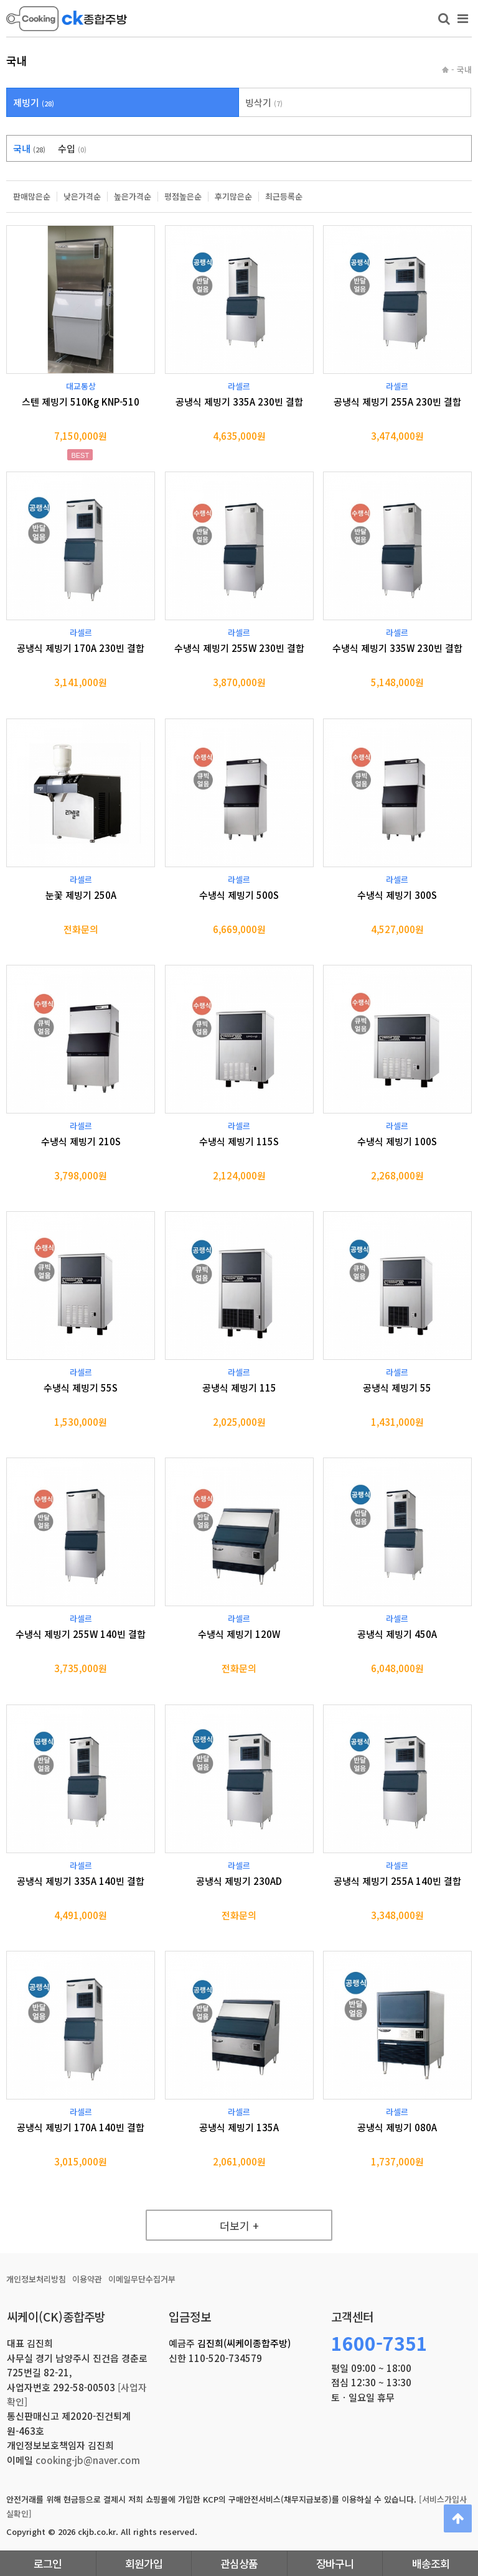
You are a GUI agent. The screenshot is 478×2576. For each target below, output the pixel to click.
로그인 (48, 2563)
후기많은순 (233, 197)
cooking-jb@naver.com (87, 2460)
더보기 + (239, 2225)
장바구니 (335, 2563)
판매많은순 (31, 197)
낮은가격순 (82, 197)
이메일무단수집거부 (142, 2279)
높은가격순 (132, 197)
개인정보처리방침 (36, 2279)
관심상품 (239, 2563)
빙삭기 (264, 102)
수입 (72, 148)
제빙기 (33, 102)
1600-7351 (379, 2342)
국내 (29, 148)
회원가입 (143, 2563)
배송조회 (430, 2563)
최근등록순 (283, 197)
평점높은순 (183, 197)
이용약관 (87, 2279)
